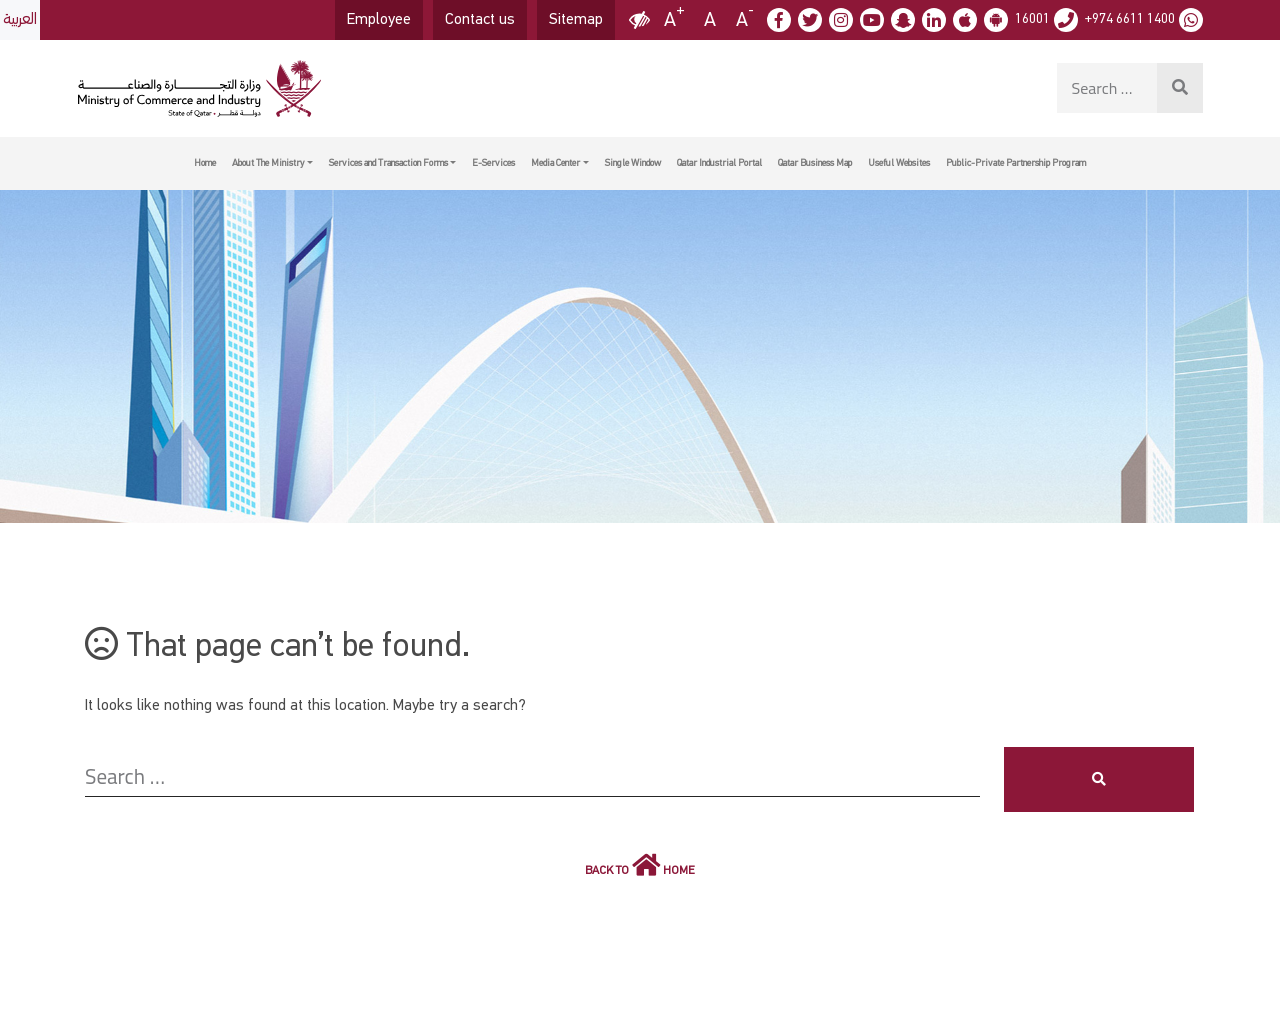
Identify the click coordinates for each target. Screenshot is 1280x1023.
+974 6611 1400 (1130, 19)
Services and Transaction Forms (388, 163)
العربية (20, 20)
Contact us (480, 20)
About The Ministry (268, 163)
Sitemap (576, 20)
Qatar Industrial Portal (719, 163)
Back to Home (640, 864)
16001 (1032, 19)
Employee (379, 20)
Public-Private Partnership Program (1016, 163)
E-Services (493, 163)
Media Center (555, 163)
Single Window (633, 163)
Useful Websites (899, 163)
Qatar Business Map (815, 163)
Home (205, 163)
